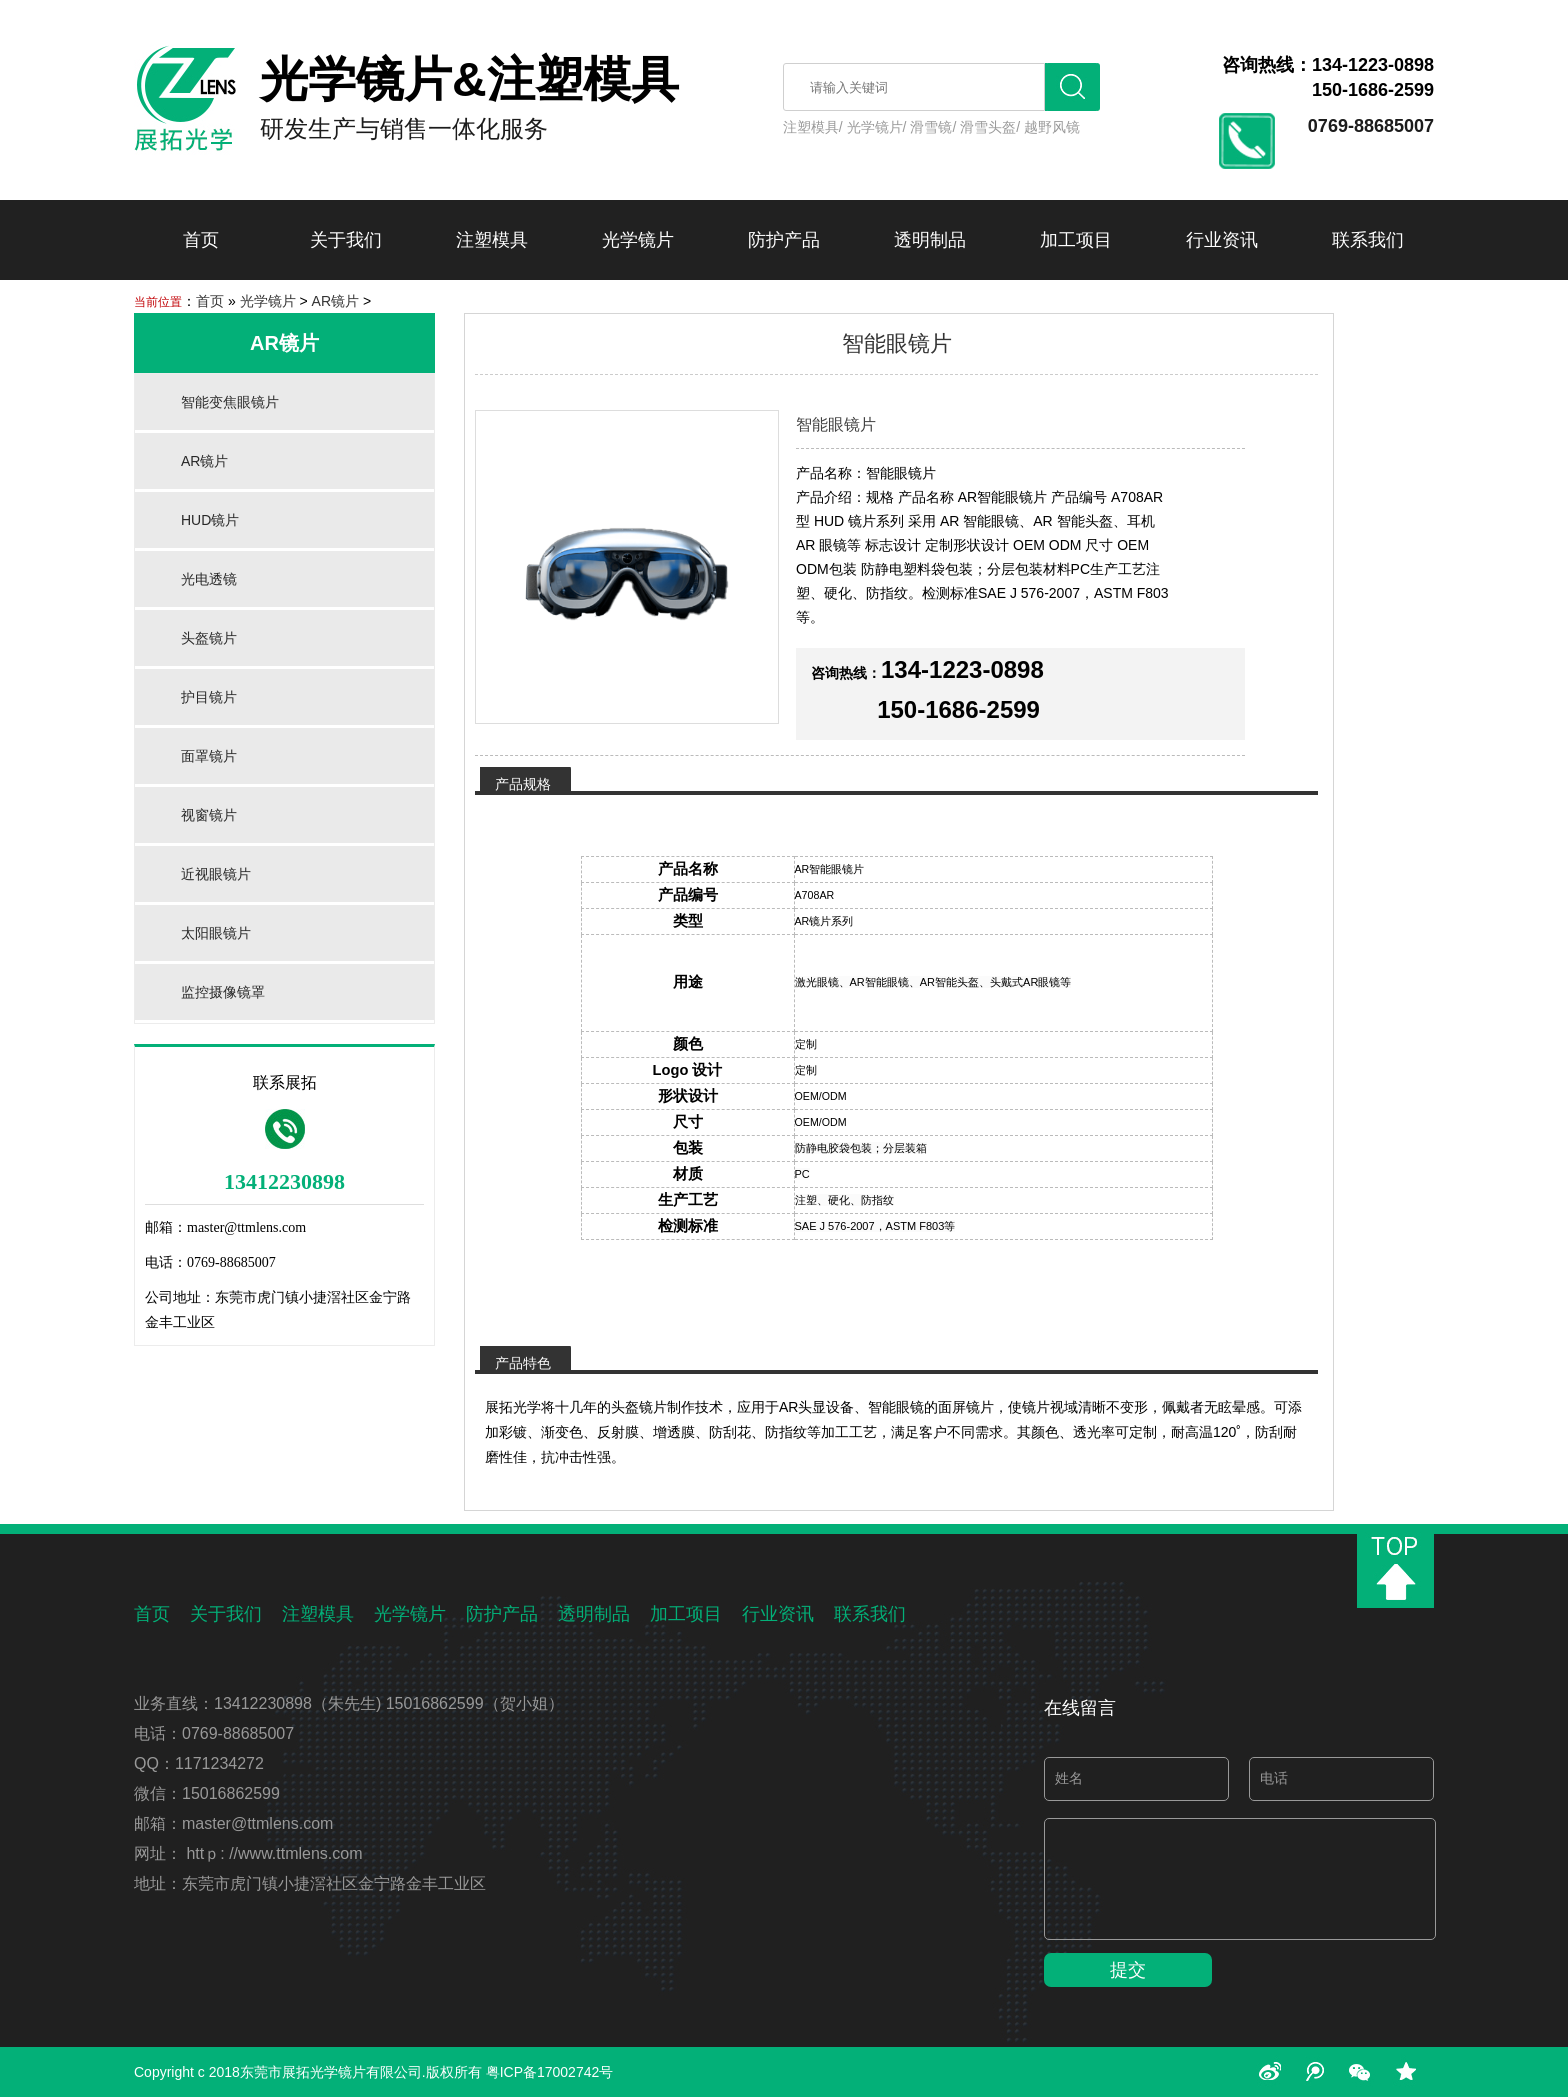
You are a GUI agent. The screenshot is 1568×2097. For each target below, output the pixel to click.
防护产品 (784, 240)
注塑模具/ (813, 127)
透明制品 (930, 240)
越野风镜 (1052, 127)
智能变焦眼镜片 (230, 402)
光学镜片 (638, 240)
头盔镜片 (209, 638)
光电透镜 (209, 579)
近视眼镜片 (216, 874)
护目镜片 (209, 697)
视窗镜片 (209, 815)
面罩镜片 (209, 756)
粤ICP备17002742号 (550, 2072)
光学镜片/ (877, 127)
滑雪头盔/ (990, 127)
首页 (201, 240)
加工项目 (1076, 240)
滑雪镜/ (933, 127)
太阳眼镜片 (216, 933)
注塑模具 (492, 240)
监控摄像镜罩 (223, 992)
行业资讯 (1222, 240)
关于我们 (346, 240)
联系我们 (1368, 240)
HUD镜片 (210, 520)
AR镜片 (335, 301)
